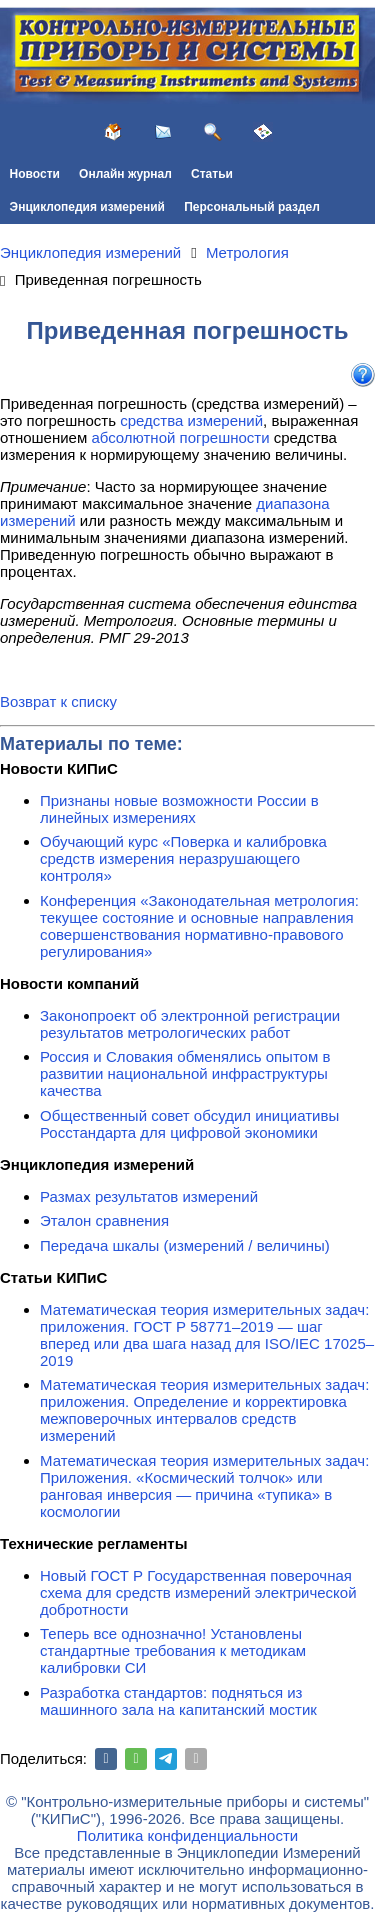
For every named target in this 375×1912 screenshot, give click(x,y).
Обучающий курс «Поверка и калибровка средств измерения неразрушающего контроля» (183, 858)
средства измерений (191, 420)
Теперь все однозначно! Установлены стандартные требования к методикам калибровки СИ (173, 1650)
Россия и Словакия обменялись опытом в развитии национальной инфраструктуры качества (185, 1073)
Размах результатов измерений (149, 1196)
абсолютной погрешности (180, 437)
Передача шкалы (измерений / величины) (185, 1245)
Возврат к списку (58, 701)
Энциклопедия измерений (87, 207)
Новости (35, 174)
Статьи (212, 174)
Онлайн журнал (125, 174)
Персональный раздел (252, 207)
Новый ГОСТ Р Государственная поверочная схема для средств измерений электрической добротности (198, 1592)
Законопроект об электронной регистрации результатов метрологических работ (190, 1024)
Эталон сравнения (104, 1220)
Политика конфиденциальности (187, 1835)
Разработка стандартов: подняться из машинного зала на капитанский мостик (178, 1701)
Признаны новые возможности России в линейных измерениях (179, 809)
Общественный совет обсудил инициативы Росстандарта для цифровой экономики (189, 1124)
